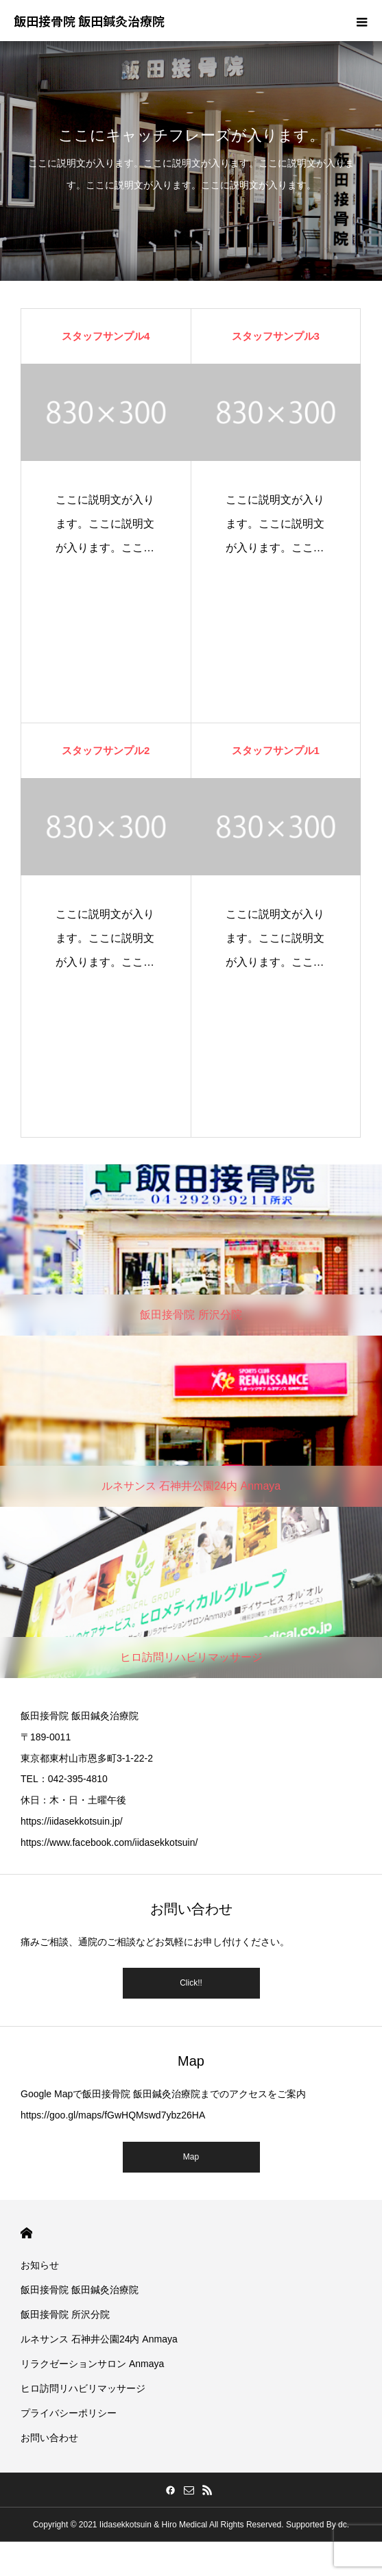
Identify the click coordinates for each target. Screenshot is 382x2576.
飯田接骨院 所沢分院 (65, 2314)
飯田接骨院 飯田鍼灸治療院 (80, 2289)
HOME (26, 2233)
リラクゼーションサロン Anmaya (92, 2363)
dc (342, 2524)
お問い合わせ (49, 2437)
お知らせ (40, 2265)
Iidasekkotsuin (125, 2524)
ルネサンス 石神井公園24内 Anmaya (99, 2339)
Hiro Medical (185, 2524)
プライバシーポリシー (69, 2413)
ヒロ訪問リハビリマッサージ (83, 2388)
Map (191, 2157)
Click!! (191, 1983)
